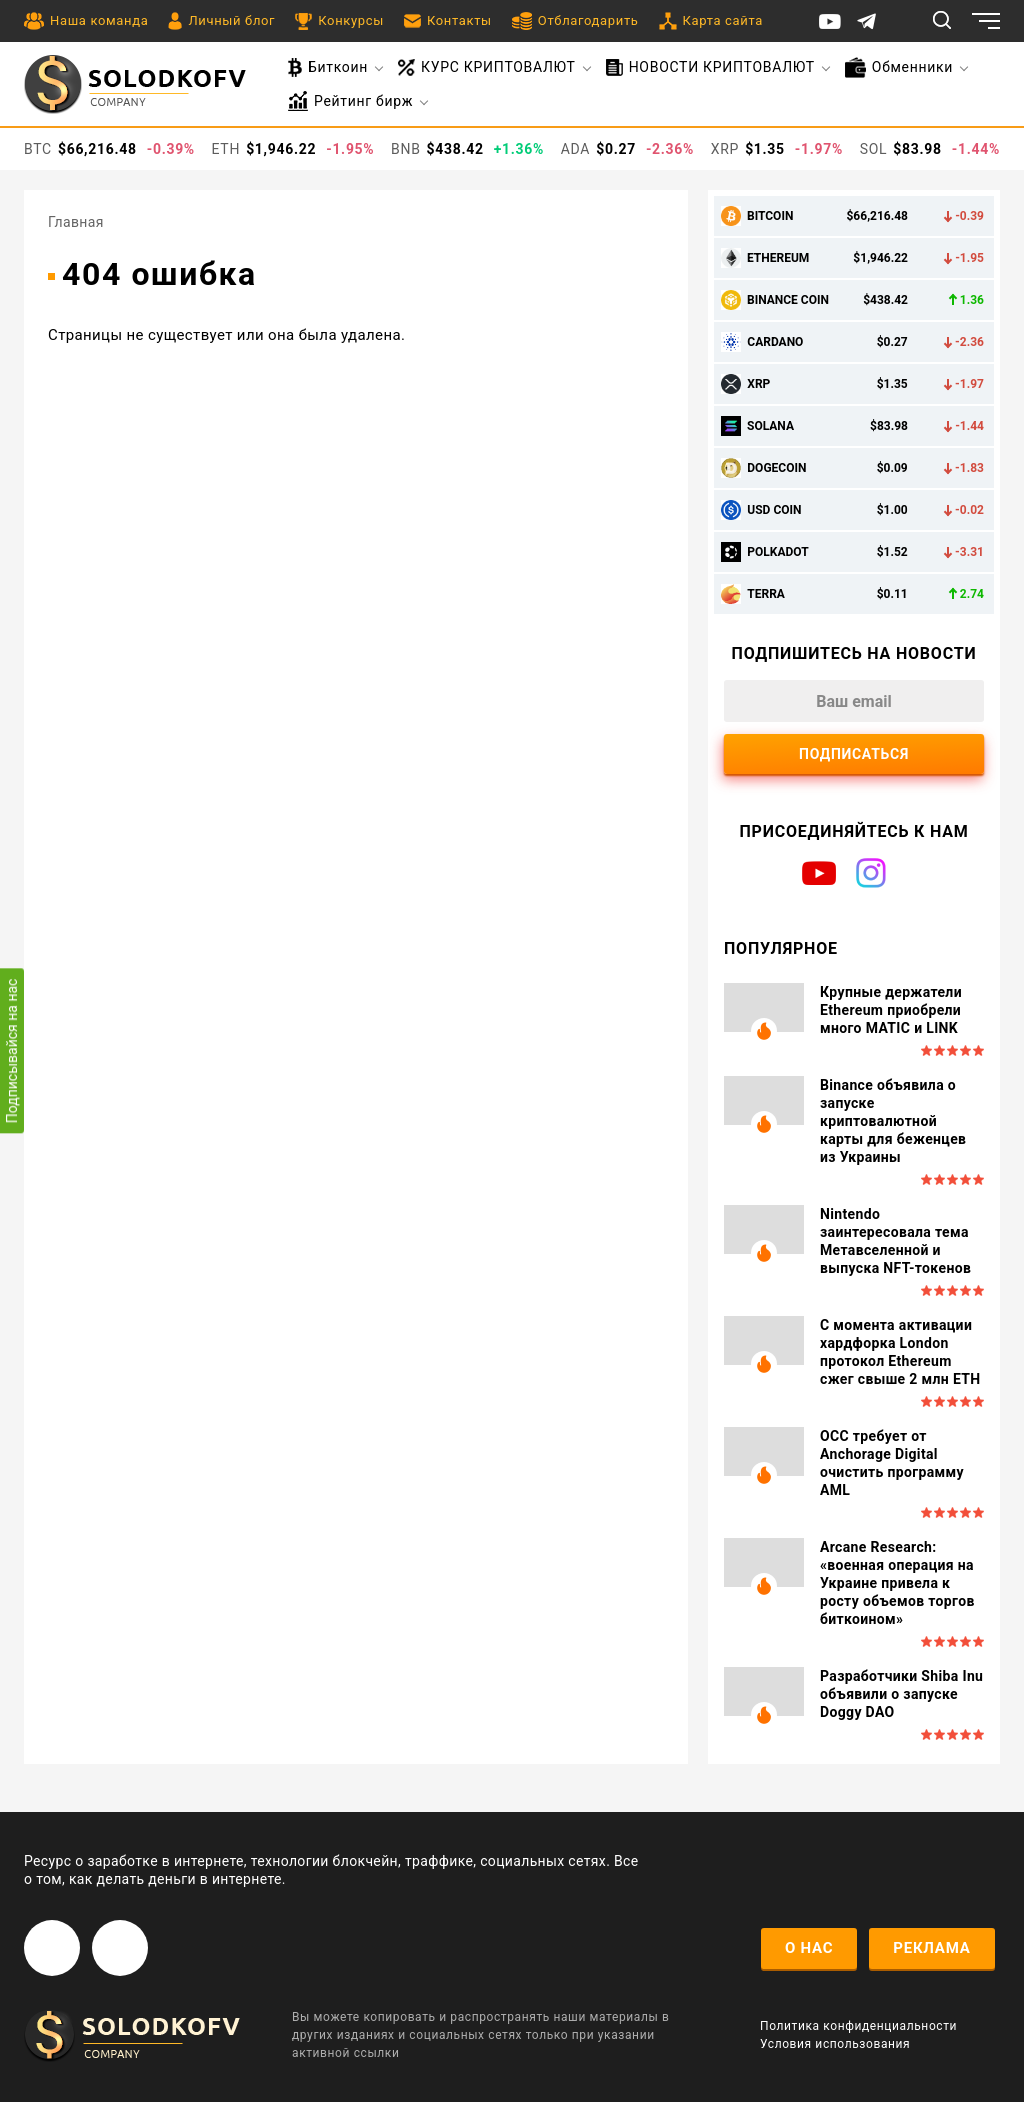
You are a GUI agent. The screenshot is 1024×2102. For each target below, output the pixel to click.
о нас (809, 1948)
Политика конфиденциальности (858, 2026)
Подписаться (854, 754)
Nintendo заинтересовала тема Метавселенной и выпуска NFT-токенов (895, 1241)
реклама (931, 1948)
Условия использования (835, 2044)
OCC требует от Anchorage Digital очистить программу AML (892, 1463)
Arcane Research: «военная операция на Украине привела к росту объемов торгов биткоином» (897, 1583)
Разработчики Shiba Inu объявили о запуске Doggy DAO (901, 1694)
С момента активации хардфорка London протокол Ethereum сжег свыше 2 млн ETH (900, 1352)
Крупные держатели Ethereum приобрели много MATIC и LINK (891, 1010)
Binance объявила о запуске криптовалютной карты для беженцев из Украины (893, 1121)
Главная (76, 222)
